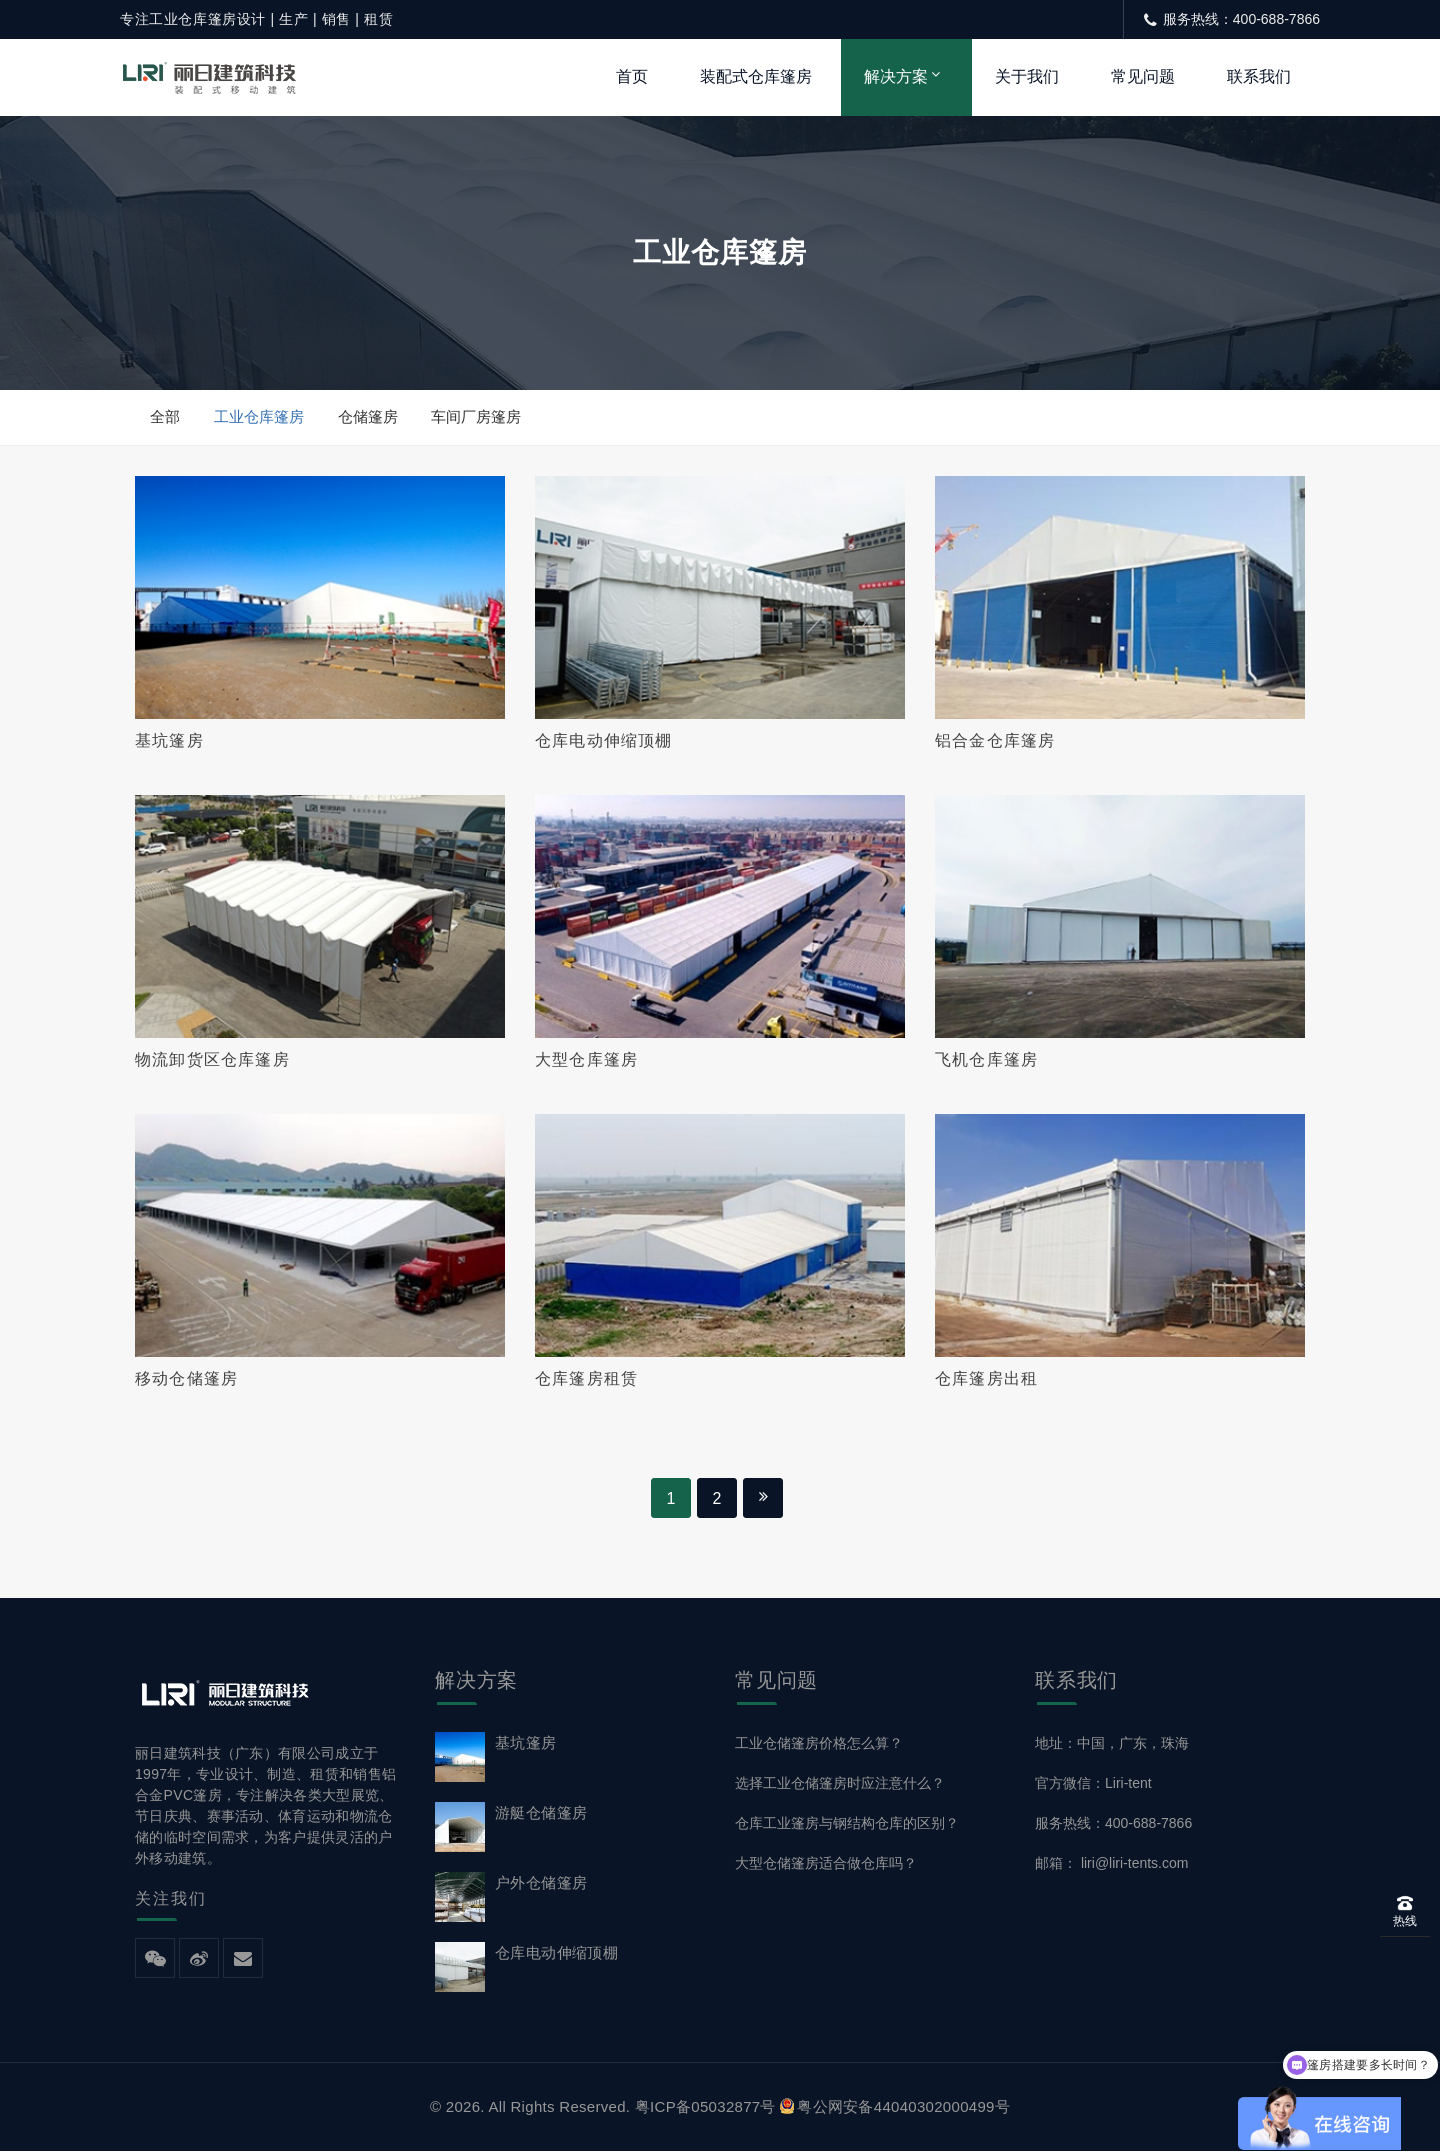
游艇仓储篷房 (541, 1813)
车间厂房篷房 (477, 416)
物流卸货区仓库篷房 (212, 1059)
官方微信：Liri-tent (1093, 1784)
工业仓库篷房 (259, 416)
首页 (632, 76)
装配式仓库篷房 (756, 76)
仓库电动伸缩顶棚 (604, 740)
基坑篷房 (169, 740)
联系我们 (1259, 76)
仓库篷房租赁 (586, 1379)
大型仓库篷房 (586, 1059)
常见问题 (1143, 76)
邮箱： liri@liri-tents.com (1111, 1864)
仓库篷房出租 (986, 1379)
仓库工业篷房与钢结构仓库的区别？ (847, 1824)
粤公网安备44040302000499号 (895, 2107)
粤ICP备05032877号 (705, 2107)
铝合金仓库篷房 (995, 740)
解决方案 (896, 76)
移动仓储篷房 (186, 1379)
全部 (165, 416)
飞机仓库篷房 (986, 1059)
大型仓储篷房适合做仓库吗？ (826, 1864)
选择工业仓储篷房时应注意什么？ (840, 1784)
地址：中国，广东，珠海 (1112, 1744)
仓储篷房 (368, 416)
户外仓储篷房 (541, 1883)
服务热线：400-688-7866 (1113, 1824)
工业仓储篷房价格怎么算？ (819, 1744)
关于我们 (1027, 76)
